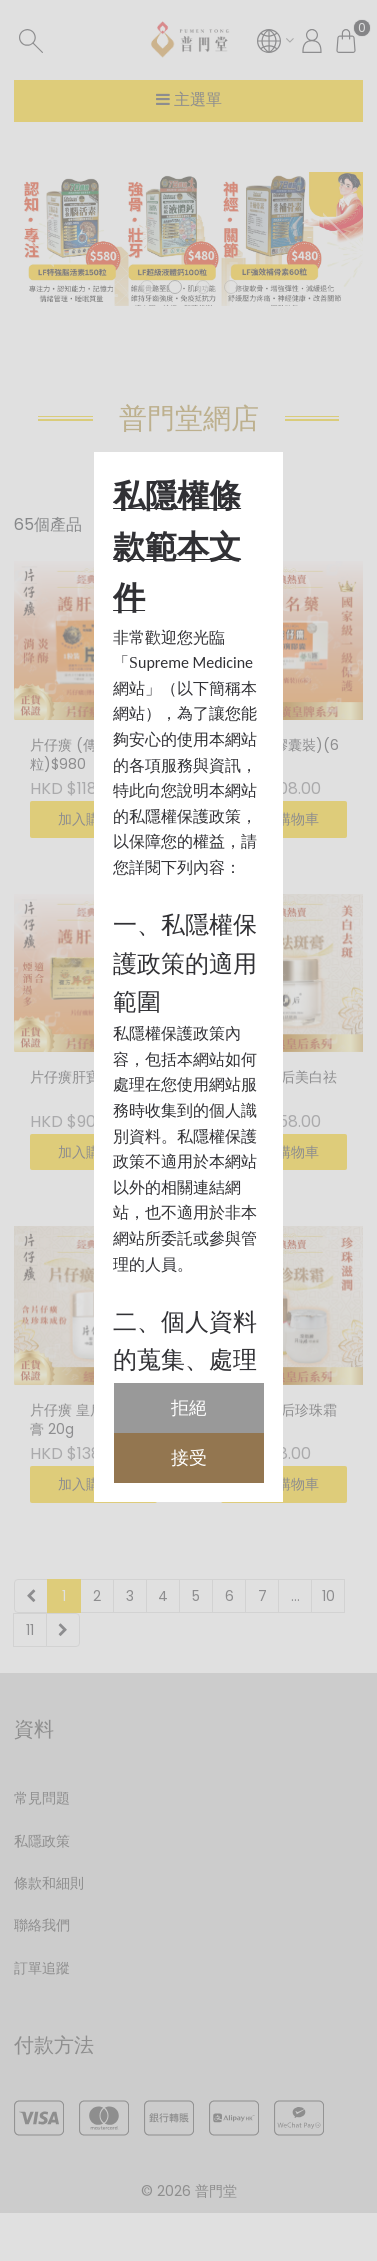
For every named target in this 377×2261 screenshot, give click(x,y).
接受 (189, 1457)
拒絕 (189, 1407)
